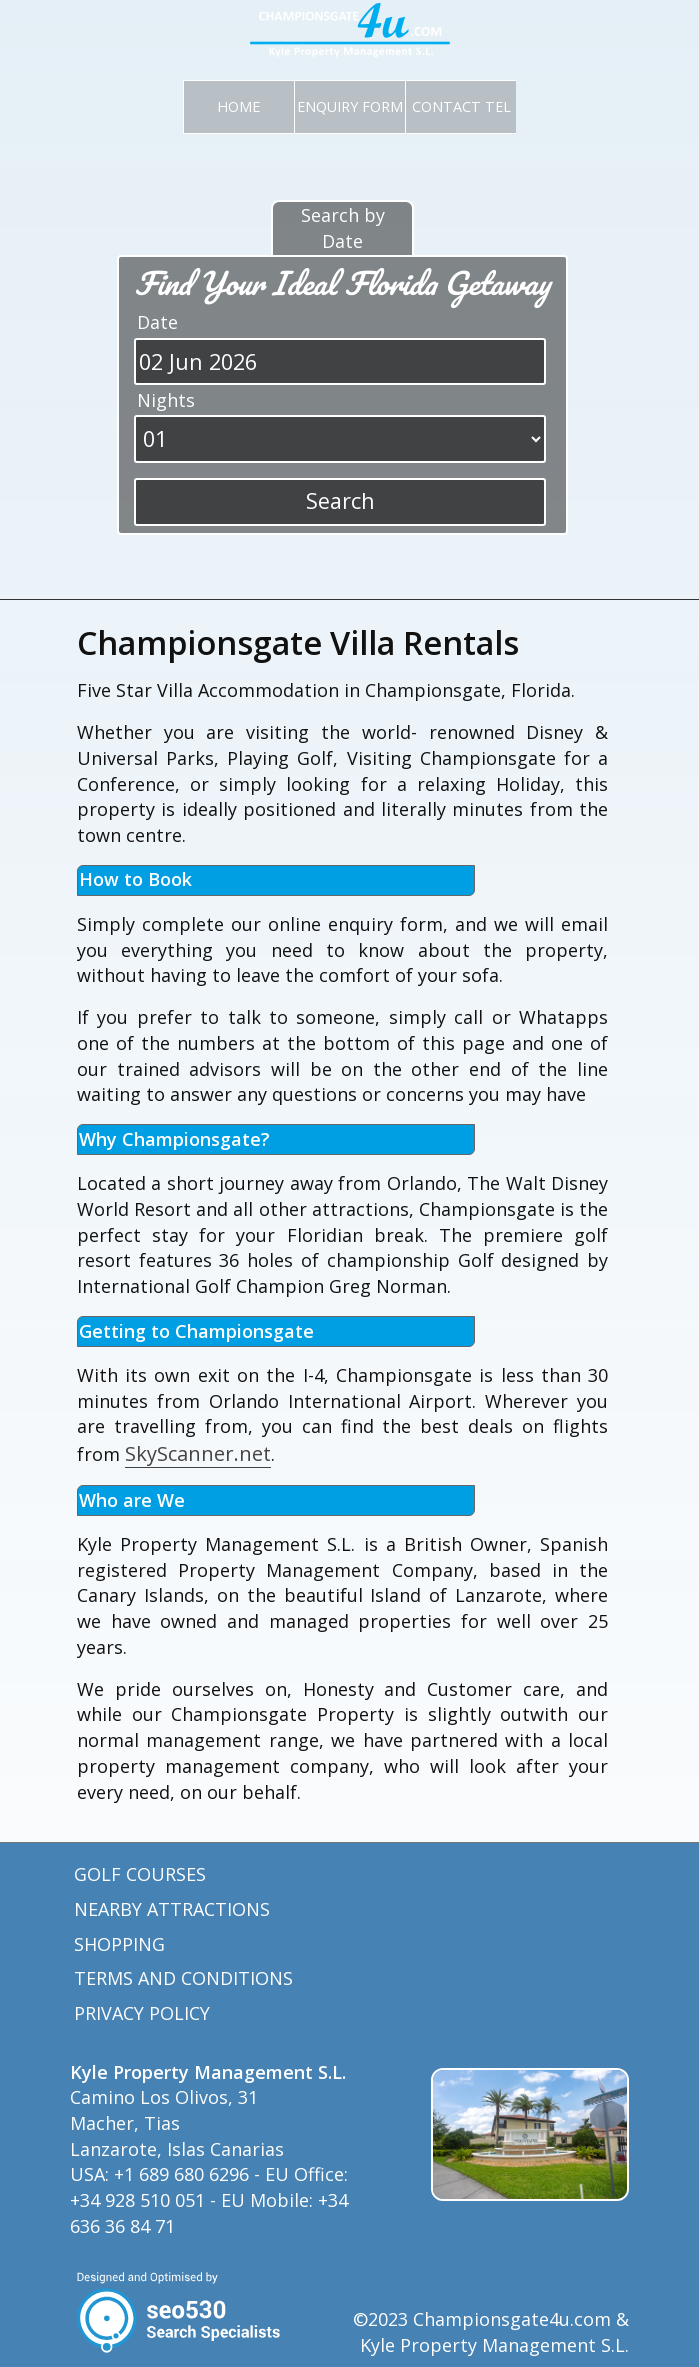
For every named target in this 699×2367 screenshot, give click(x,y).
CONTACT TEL (461, 106)
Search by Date (343, 228)
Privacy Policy (142, 2013)
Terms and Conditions (183, 1978)
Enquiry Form (350, 106)
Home (238, 106)
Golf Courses (140, 1874)
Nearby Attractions (172, 1909)
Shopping (119, 1944)
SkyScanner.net (198, 1453)
